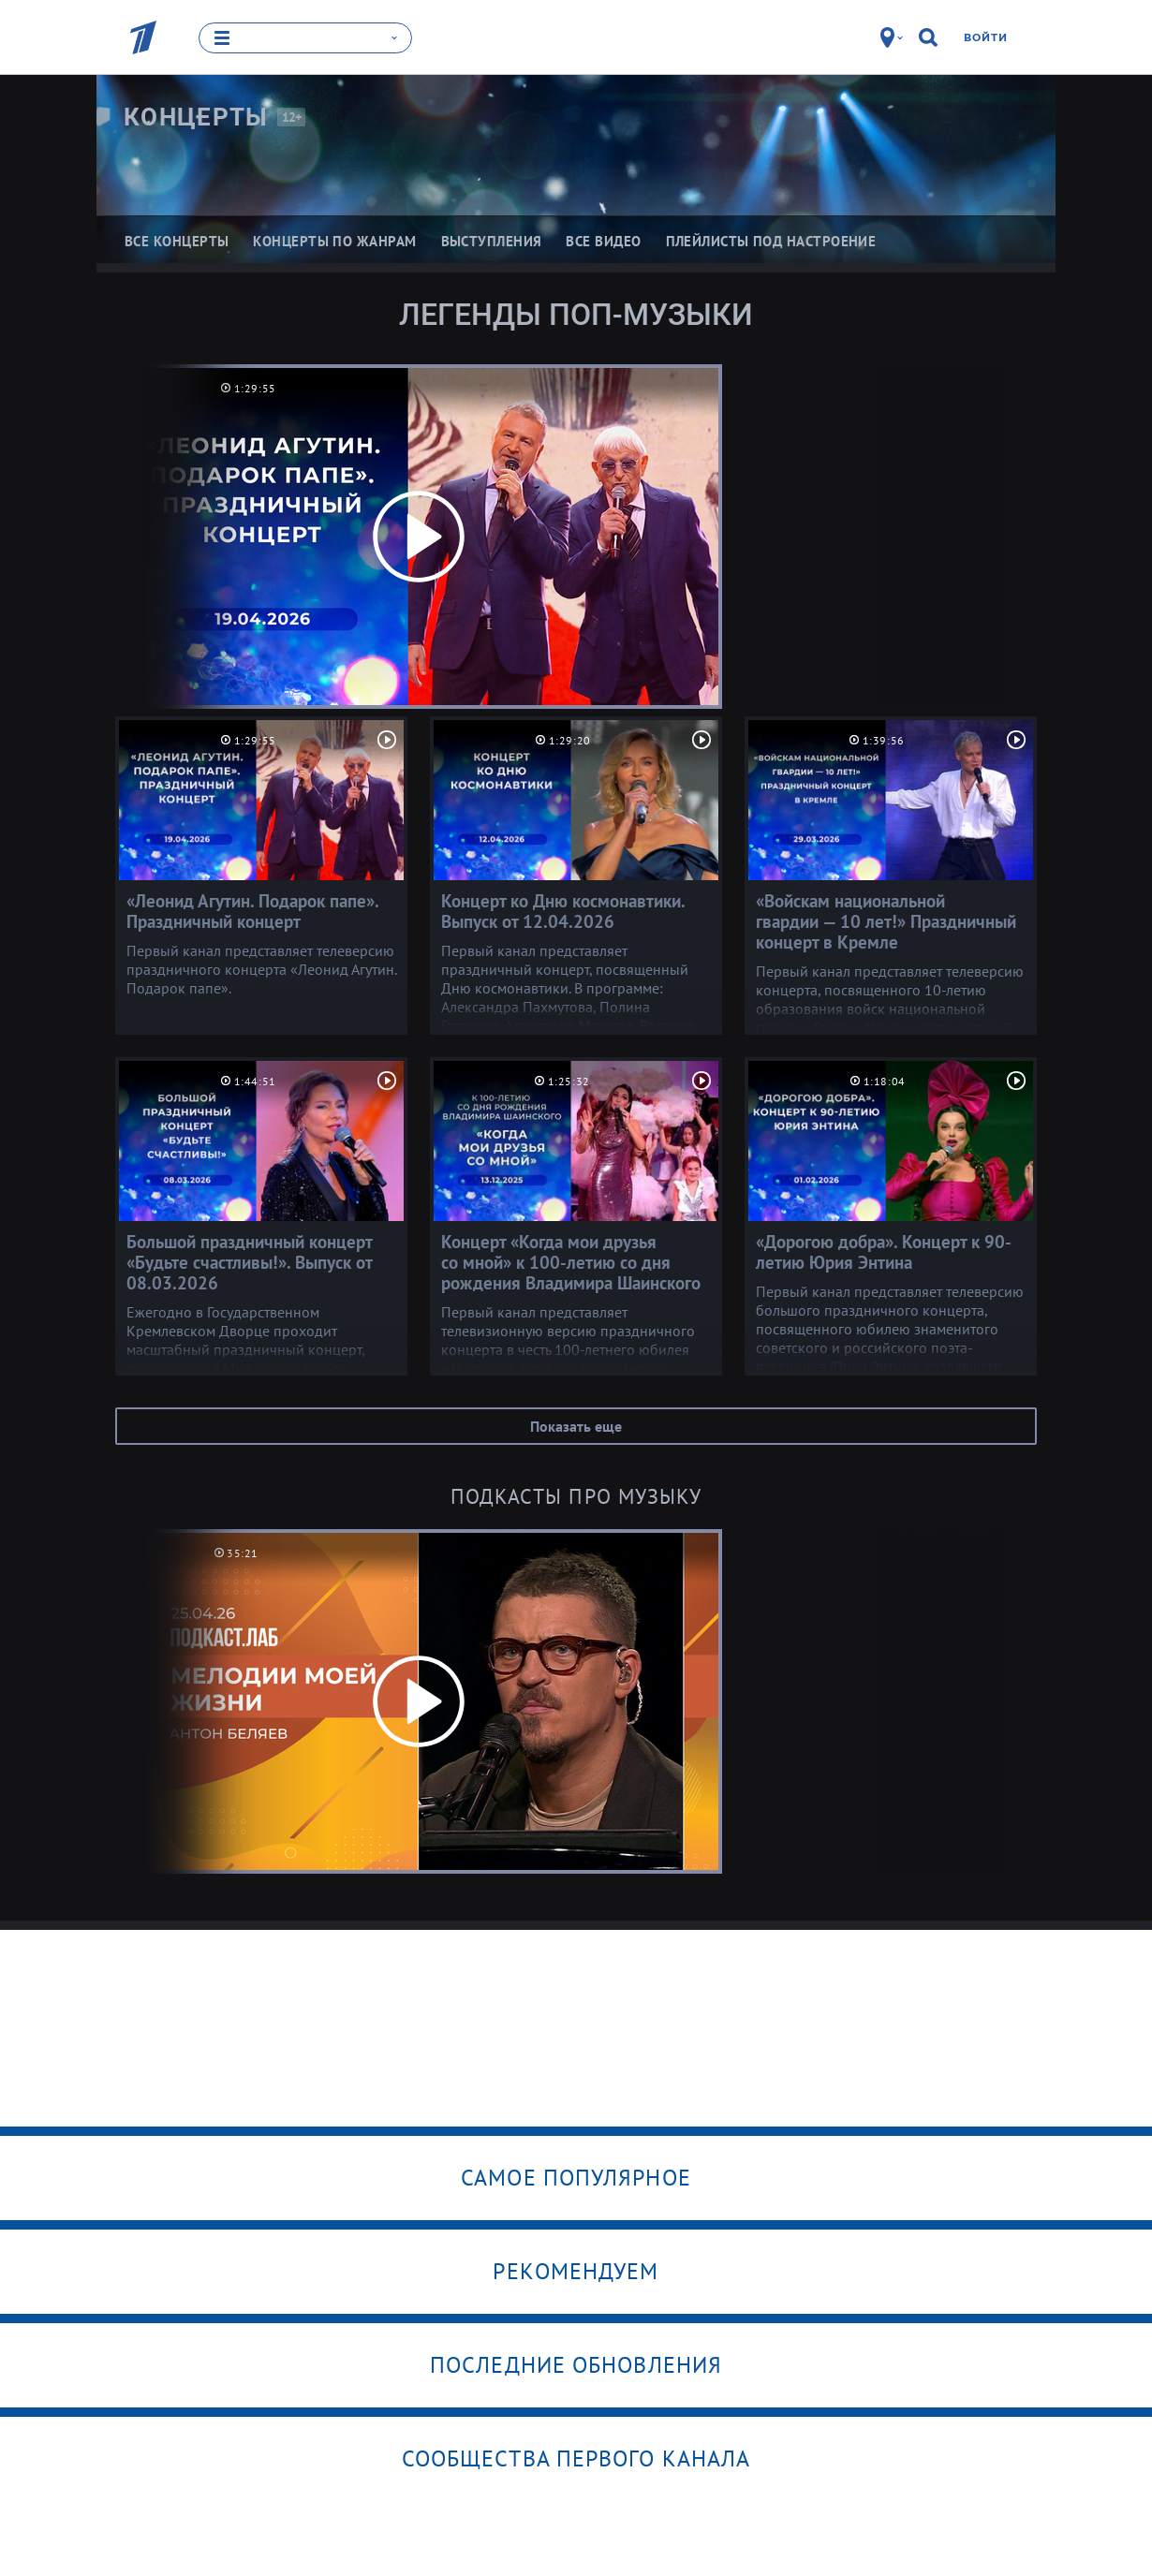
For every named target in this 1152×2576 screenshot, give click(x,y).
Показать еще (576, 1426)
